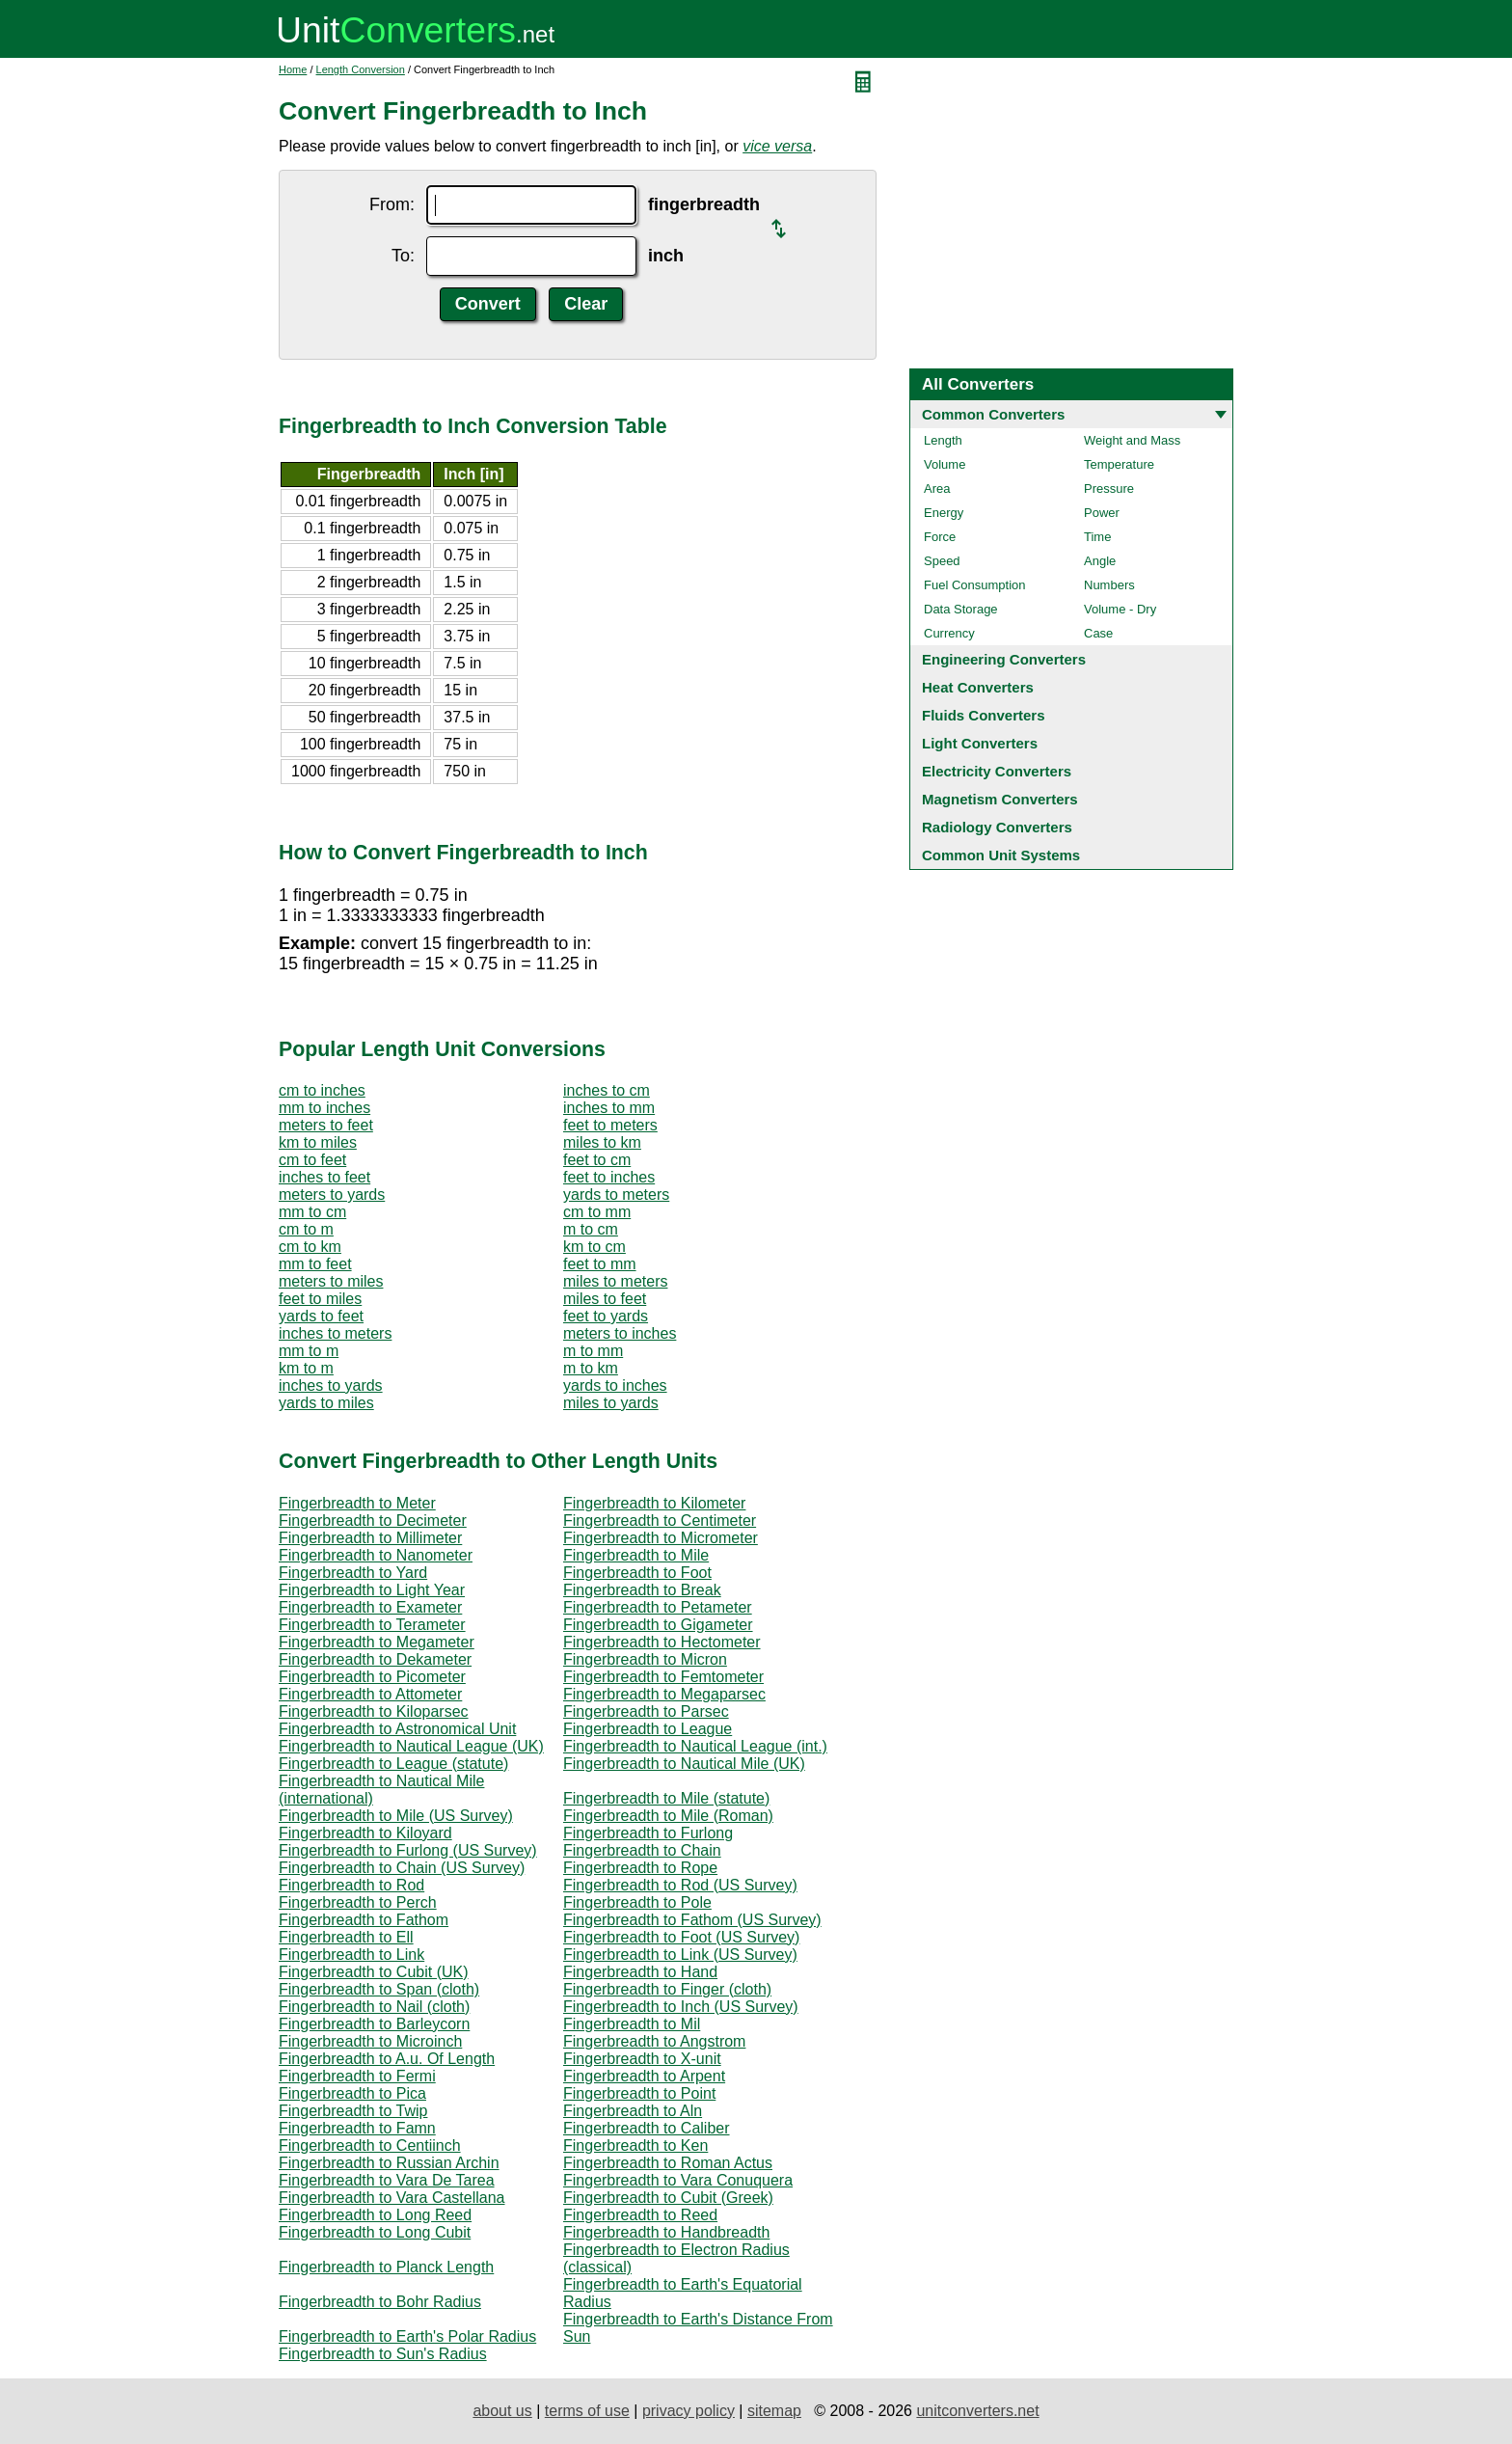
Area (937, 488)
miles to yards (611, 1403)
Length (943, 440)
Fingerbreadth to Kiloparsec (374, 1711)
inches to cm (606, 1090)
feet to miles (320, 1298)
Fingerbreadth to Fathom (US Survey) (692, 1920)
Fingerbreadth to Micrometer (660, 1538)
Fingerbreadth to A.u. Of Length (387, 2058)
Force (940, 537)
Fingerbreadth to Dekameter (375, 1659)
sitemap (774, 2411)
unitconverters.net (977, 2411)
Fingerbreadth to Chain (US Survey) (402, 1868)
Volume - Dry (1120, 609)
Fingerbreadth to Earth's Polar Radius (407, 2336)
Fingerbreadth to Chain (642, 1850)
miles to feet (604, 1298)
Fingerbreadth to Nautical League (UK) (411, 1746)
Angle (1100, 561)
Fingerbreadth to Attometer (370, 1694)
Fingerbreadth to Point (639, 2093)
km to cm (594, 1246)
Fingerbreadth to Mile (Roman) (668, 1815)
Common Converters (993, 414)
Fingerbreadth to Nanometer (375, 1555)
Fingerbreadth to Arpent (644, 2076)
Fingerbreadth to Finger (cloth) (667, 1989)
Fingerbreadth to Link (351, 1954)
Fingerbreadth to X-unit (642, 2058)
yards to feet (321, 1316)
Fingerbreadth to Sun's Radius (383, 2354)
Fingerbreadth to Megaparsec (664, 1694)
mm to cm (312, 1212)
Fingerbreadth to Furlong (648, 1833)
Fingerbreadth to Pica (352, 2093)
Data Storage (961, 609)
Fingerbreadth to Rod (351, 1885)
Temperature (1119, 464)
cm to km (310, 1246)
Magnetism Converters (1000, 799)
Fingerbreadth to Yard (353, 1572)
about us (501, 2411)
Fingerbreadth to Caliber (646, 2128)
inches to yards (331, 1385)
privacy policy (688, 2411)
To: (403, 255)
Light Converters (980, 743)
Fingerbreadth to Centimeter (659, 1520)
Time (1097, 537)
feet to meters (610, 1125)
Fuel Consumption (975, 585)
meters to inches (619, 1333)
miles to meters (615, 1281)
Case (1098, 633)
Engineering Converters (1004, 659)
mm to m (308, 1351)
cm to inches (322, 1090)
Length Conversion (360, 69)
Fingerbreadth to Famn (357, 2128)
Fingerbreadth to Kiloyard (365, 1833)
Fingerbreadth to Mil (631, 2024)
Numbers (1109, 585)
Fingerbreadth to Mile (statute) (666, 1798)
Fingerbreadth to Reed (640, 2215)
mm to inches (324, 1108)
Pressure (1109, 488)
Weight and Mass (1132, 440)
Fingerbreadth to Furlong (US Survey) (408, 1850)
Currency (949, 633)
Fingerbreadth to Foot (637, 1572)
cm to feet (312, 1160)
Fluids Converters (983, 715)
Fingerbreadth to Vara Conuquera (678, 2180)
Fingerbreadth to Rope (640, 1868)
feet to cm (597, 1160)
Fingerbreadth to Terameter (372, 1624)
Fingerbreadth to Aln (632, 2111)
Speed (942, 561)
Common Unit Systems (1001, 855)
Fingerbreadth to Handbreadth (666, 2232)
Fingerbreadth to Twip (353, 2111)
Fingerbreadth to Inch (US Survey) (680, 2006)
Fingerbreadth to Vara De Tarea (387, 2180)
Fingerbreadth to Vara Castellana (392, 2197)
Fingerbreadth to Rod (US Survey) (680, 1885)
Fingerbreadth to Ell (346, 1937)
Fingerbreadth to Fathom (363, 1920)
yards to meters (616, 1194)
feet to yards (605, 1316)
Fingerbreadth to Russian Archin (389, 2163)
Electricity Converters (996, 771)
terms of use (587, 2411)
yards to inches (615, 1385)
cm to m (306, 1229)
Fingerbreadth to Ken (635, 2145)
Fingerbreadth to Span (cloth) (379, 1989)
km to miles (318, 1142)
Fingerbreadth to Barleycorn (374, 2024)
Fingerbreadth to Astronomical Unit (397, 1729)
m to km (590, 1368)
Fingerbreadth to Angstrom (654, 2041)
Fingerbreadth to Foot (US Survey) (681, 1937)
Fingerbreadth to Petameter (657, 1607)
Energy (943, 512)
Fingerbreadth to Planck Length (386, 2267)
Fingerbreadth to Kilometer (654, 1503)
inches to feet (324, 1177)
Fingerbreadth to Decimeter (373, 1520)
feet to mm (599, 1264)
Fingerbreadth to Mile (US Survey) (396, 1815)
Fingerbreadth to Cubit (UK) (374, 1972)
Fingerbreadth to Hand (640, 1972)
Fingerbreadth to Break (642, 1590)
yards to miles (326, 1403)
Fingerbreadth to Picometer (372, 1677)
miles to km (602, 1142)
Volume (944, 464)
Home (293, 69)
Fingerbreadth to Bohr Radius (380, 2302)
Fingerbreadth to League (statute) (393, 1763)
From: (392, 204)
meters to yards (332, 1194)
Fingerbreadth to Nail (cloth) (374, 2006)
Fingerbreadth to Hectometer (662, 1642)
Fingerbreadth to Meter (357, 1503)
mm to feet (315, 1264)
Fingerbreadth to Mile (636, 1555)
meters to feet (326, 1125)
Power (1102, 512)
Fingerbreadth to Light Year (372, 1590)
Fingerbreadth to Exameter (370, 1607)
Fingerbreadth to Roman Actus (667, 2163)
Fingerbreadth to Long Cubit (375, 2232)
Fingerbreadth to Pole (637, 1902)
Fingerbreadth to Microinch (370, 2041)
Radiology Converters (997, 827)
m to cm (590, 1229)
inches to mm (609, 1108)
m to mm (593, 1351)
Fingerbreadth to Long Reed (375, 2215)
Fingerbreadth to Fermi (357, 2076)
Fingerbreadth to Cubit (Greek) (668, 2197)
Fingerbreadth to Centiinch (370, 2145)
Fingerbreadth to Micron (645, 1659)
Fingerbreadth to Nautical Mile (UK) (684, 1763)
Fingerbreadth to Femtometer (663, 1677)
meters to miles (331, 1281)
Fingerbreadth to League (647, 1729)
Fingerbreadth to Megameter (376, 1642)
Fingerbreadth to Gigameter (658, 1624)
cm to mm (597, 1212)
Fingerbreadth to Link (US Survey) (680, 1954)
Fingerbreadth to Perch (358, 1902)
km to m (306, 1368)
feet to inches (609, 1177)
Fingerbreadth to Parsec (646, 1711)
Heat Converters (978, 687)
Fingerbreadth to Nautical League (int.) (695, 1746)
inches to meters (335, 1333)
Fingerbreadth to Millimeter (370, 1538)
